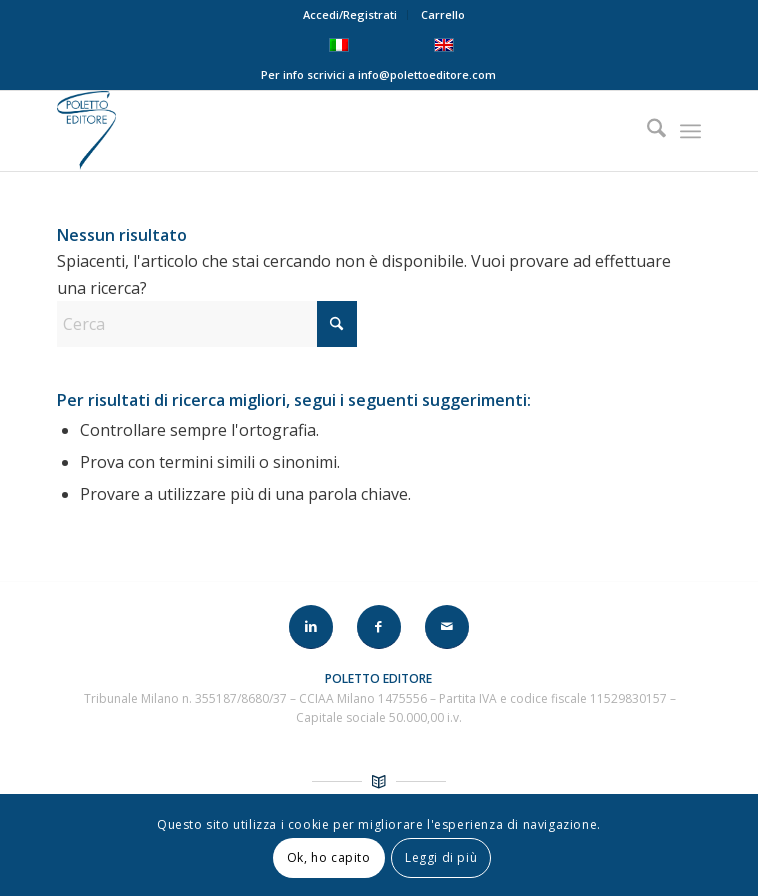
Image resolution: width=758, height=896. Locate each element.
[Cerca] (646, 131)
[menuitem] (350, 15)
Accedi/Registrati (350, 14)
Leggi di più (441, 857)
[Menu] (690, 131)
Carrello (443, 14)
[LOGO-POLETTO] (314, 131)
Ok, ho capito (329, 857)
